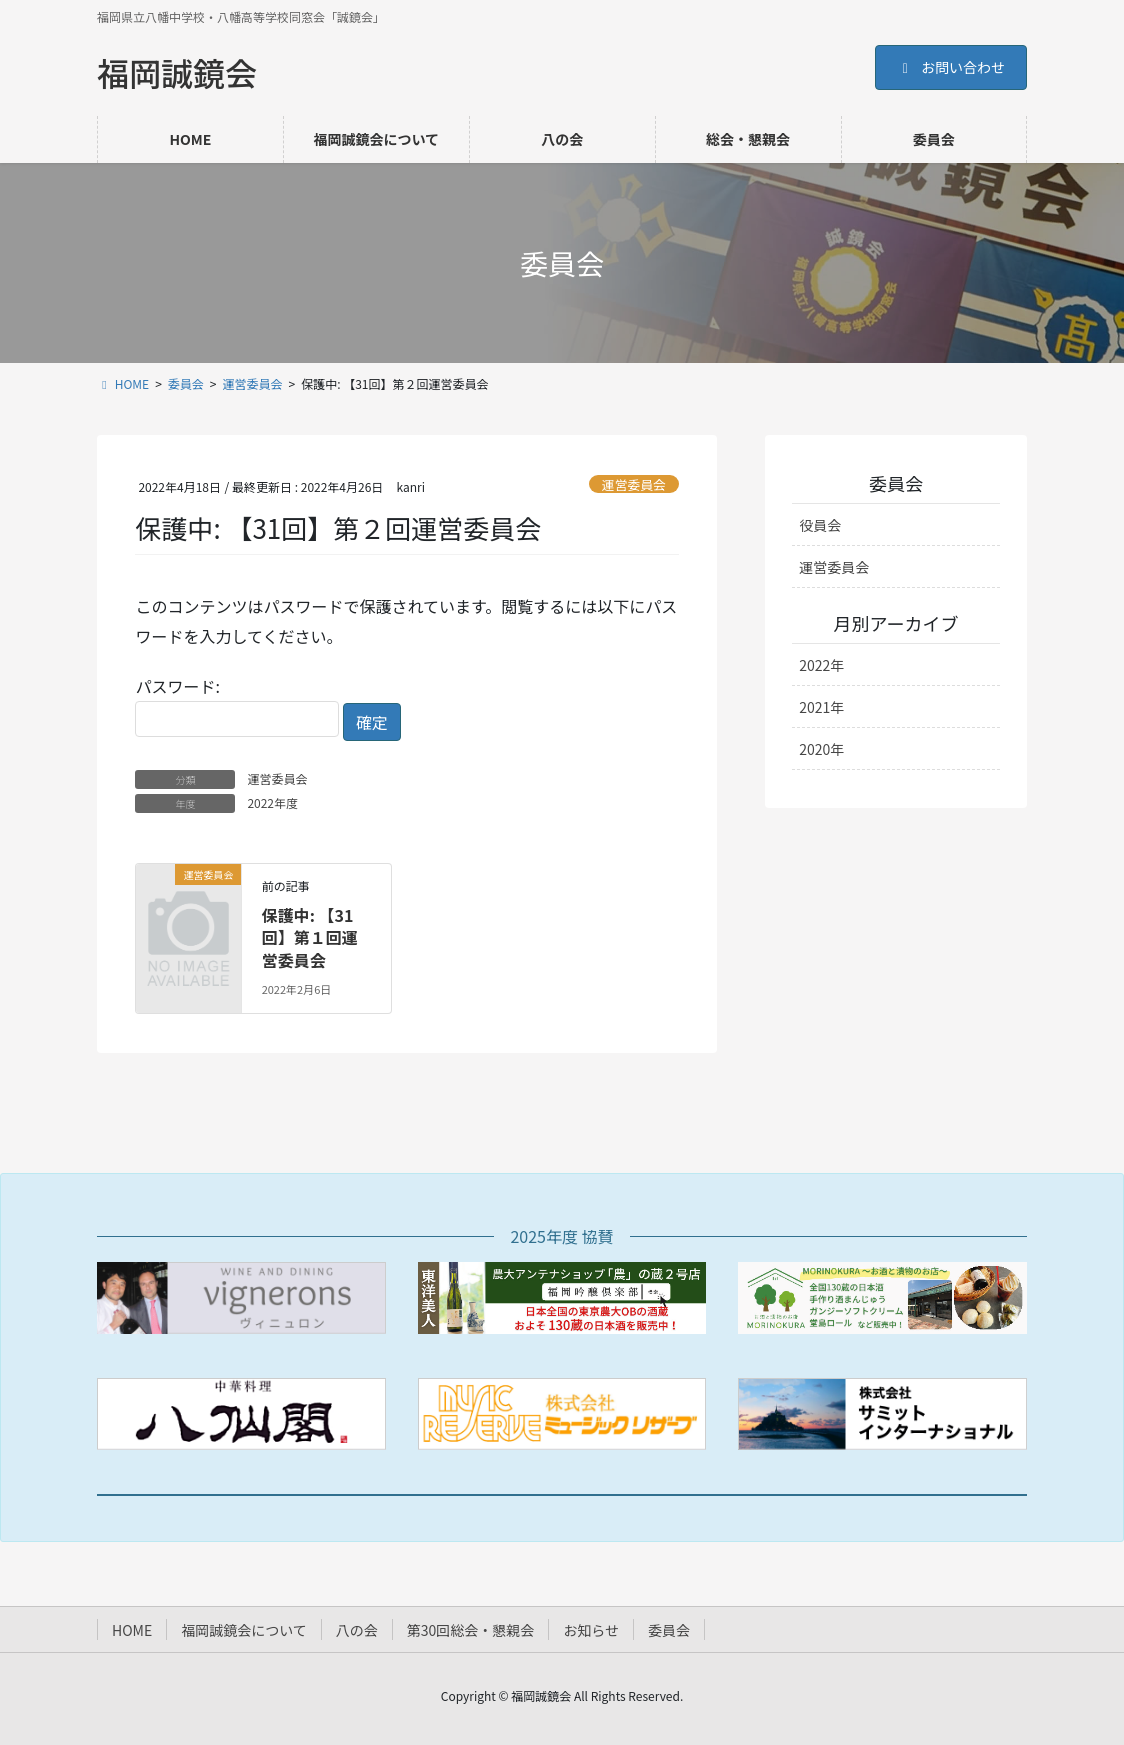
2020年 (821, 749)
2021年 (821, 707)
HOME (132, 1630)
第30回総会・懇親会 (471, 1630)
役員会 (820, 525)
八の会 (357, 1630)
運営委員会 (634, 484)
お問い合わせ (951, 67)
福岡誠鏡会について (244, 1630)
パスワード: (237, 705)
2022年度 (272, 802)
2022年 (821, 665)
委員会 (669, 1630)
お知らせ (591, 1630)
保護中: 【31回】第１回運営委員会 (310, 937)
